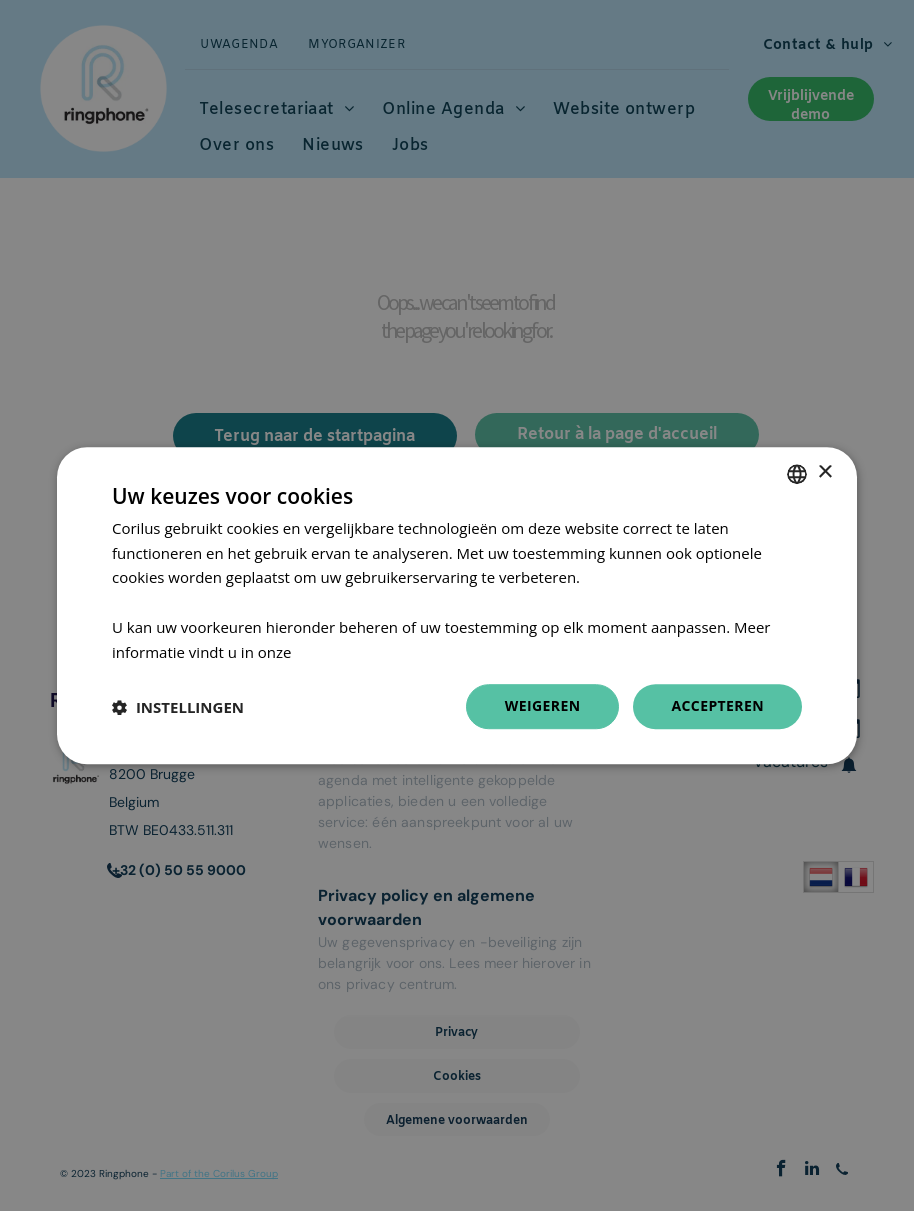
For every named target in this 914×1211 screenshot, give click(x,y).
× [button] (824, 472)
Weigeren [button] (543, 706)
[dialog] (457, 606)
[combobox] (797, 474)
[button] (178, 707)
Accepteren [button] (717, 706)
